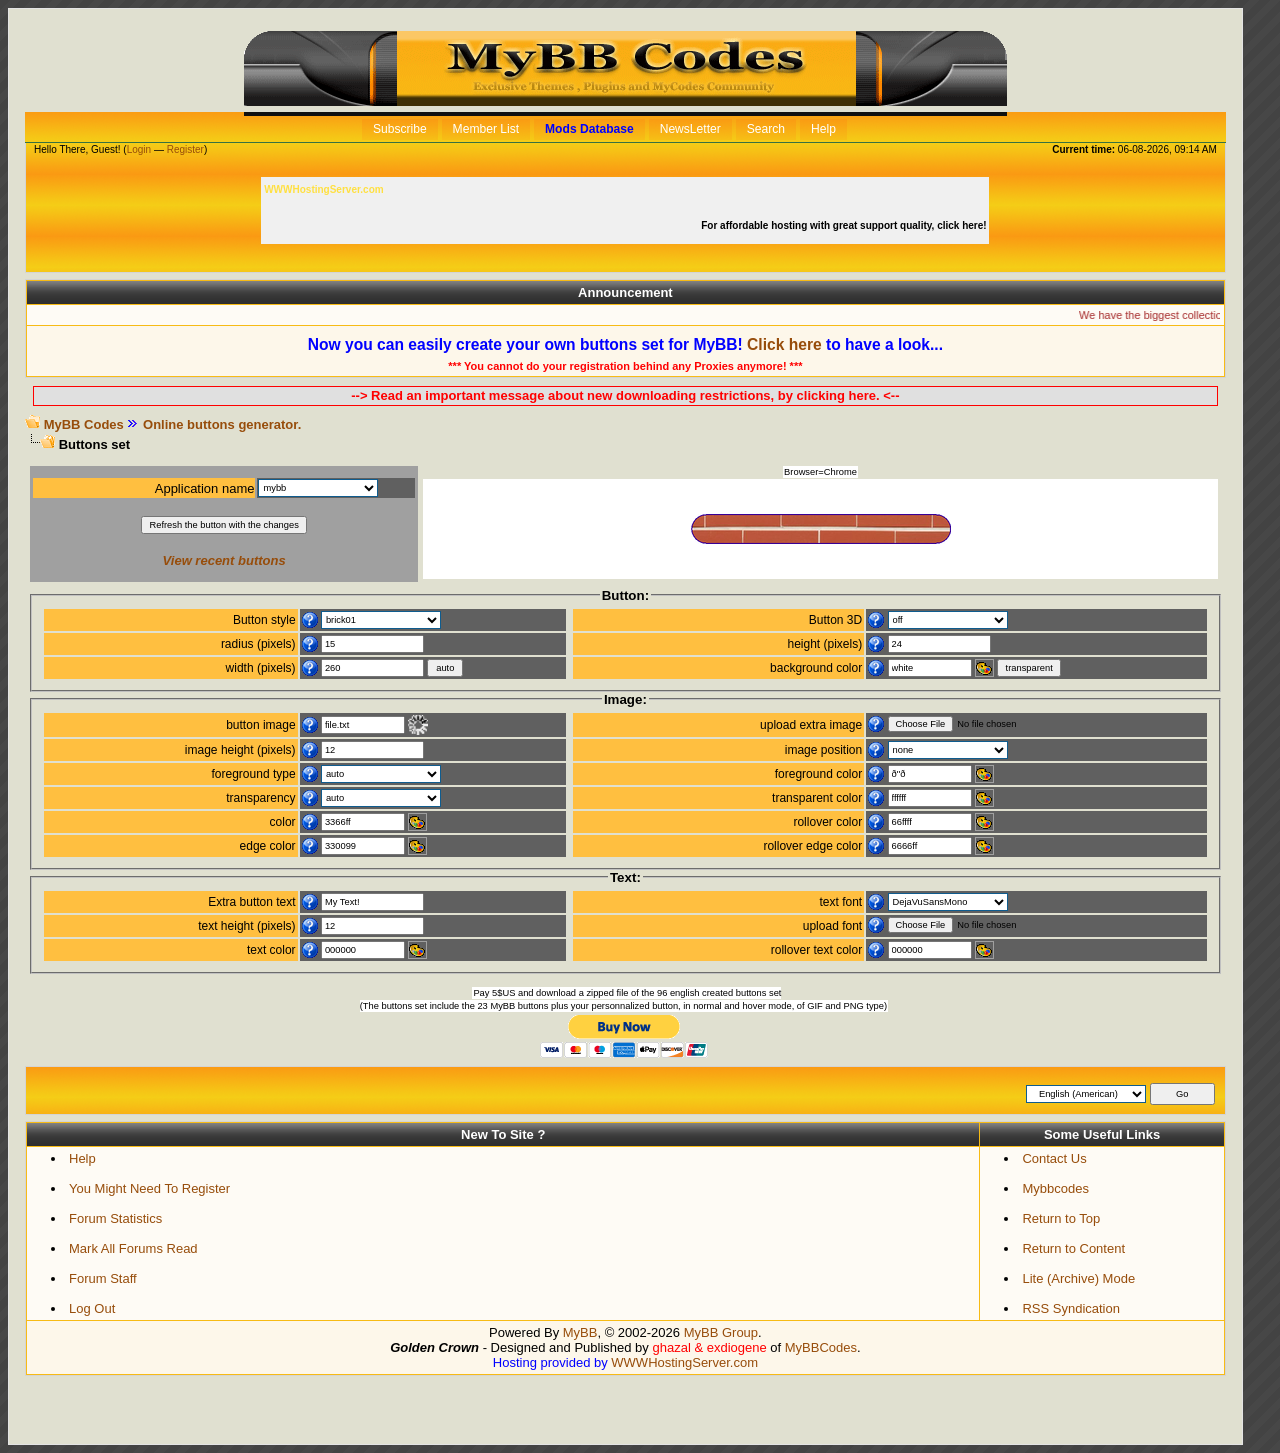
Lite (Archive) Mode (1078, 1278)
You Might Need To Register (149, 1188)
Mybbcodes (1055, 1188)
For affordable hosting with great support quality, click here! (845, 225)
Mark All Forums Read (133, 1248)
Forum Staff (103, 1278)
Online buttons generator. (222, 424)
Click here (784, 344)
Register (185, 149)
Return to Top (1061, 1218)
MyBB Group (721, 1332)
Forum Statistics (115, 1218)
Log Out (92, 1308)
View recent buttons (224, 560)
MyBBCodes (821, 1347)
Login (139, 149)
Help (82, 1158)
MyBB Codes (84, 424)
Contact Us (1054, 1158)
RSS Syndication (1071, 1308)
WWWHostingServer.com (684, 1362)
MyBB (580, 1332)
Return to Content (1073, 1248)
